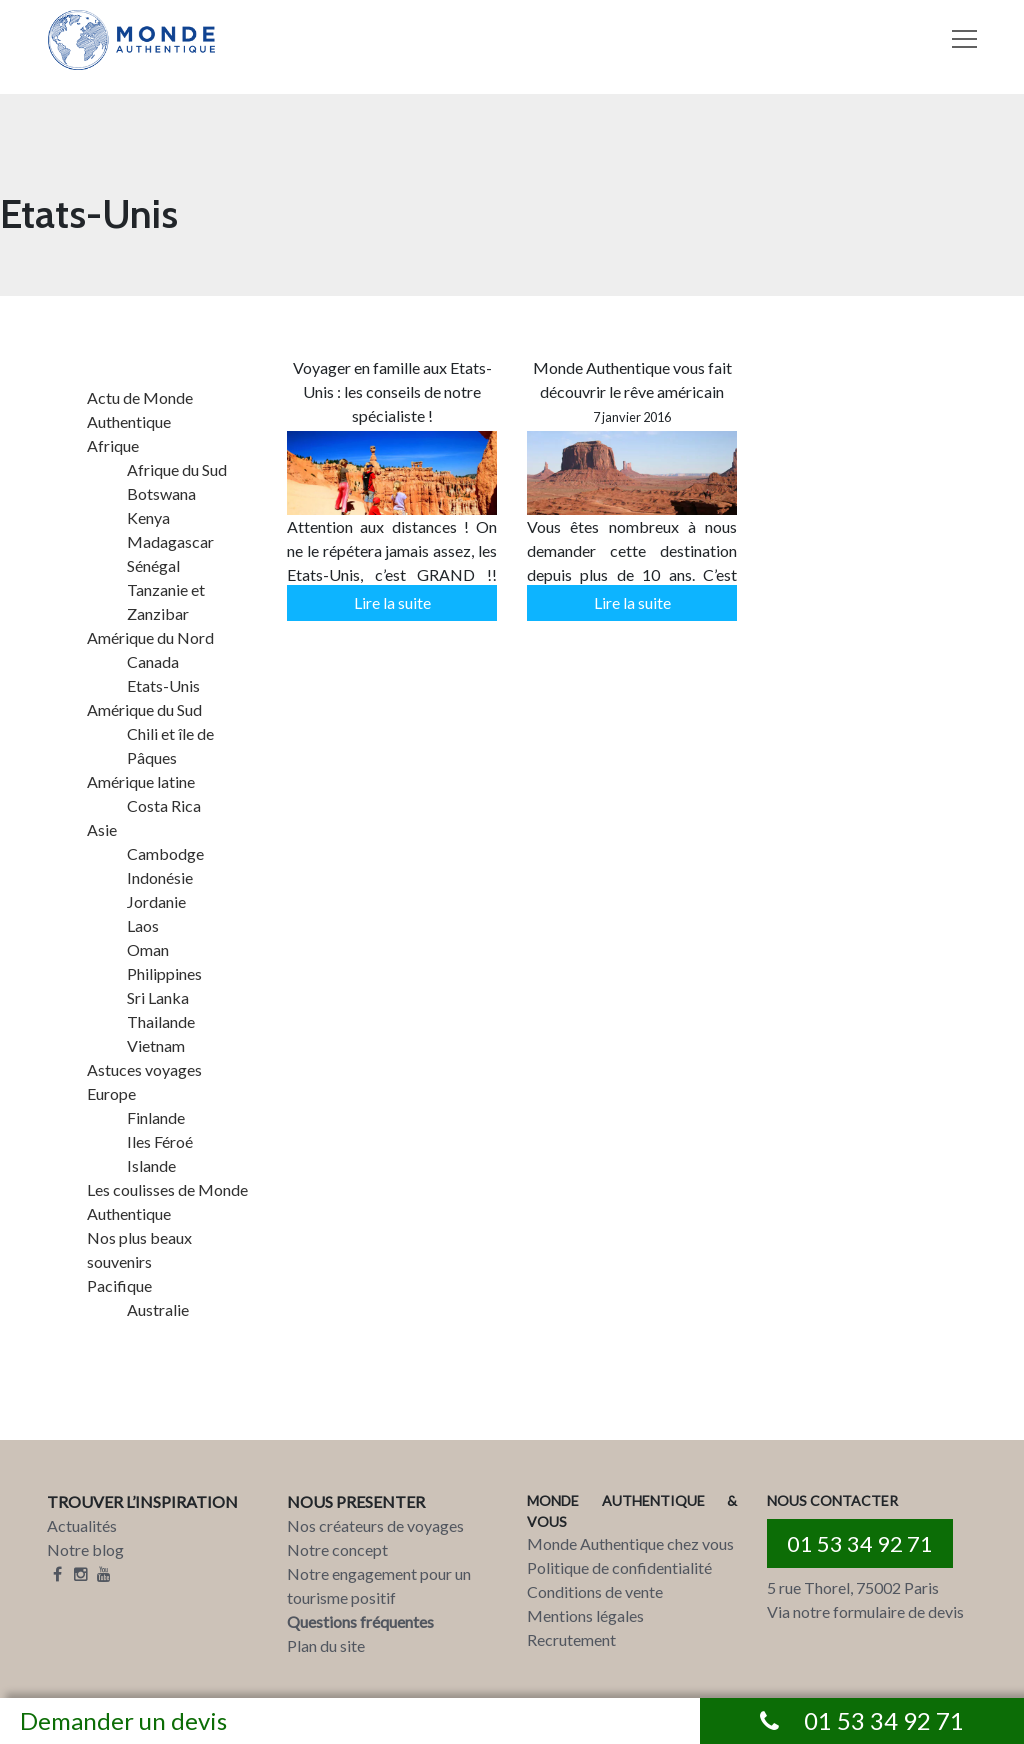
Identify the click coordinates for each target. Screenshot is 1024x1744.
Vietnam (156, 1045)
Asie (102, 829)
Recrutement (571, 1639)
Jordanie (156, 901)
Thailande (161, 1021)
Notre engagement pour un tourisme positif (379, 1585)
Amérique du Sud (144, 709)
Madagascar (170, 541)
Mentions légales (585, 1615)
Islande (151, 1165)
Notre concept (337, 1549)
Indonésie (160, 877)
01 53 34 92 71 (860, 1543)
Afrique (113, 445)
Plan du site (326, 1645)
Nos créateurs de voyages (375, 1525)
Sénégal (153, 565)
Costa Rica (164, 805)
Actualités (82, 1525)
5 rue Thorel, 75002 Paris (853, 1587)
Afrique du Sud (177, 469)
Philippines (164, 973)
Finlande (156, 1117)
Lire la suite (392, 602)
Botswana (161, 493)
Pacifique (119, 1285)
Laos (143, 925)
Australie (158, 1309)
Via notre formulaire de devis (865, 1611)
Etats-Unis (163, 685)
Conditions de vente (595, 1591)
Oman (148, 949)
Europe (111, 1093)
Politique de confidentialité (619, 1567)
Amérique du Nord (150, 637)
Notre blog (85, 1549)
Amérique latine (141, 781)
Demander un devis (123, 1720)
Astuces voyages (144, 1069)
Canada (153, 661)
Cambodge (165, 853)
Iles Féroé (160, 1141)
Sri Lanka (158, 997)
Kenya (148, 517)
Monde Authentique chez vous (630, 1543)
